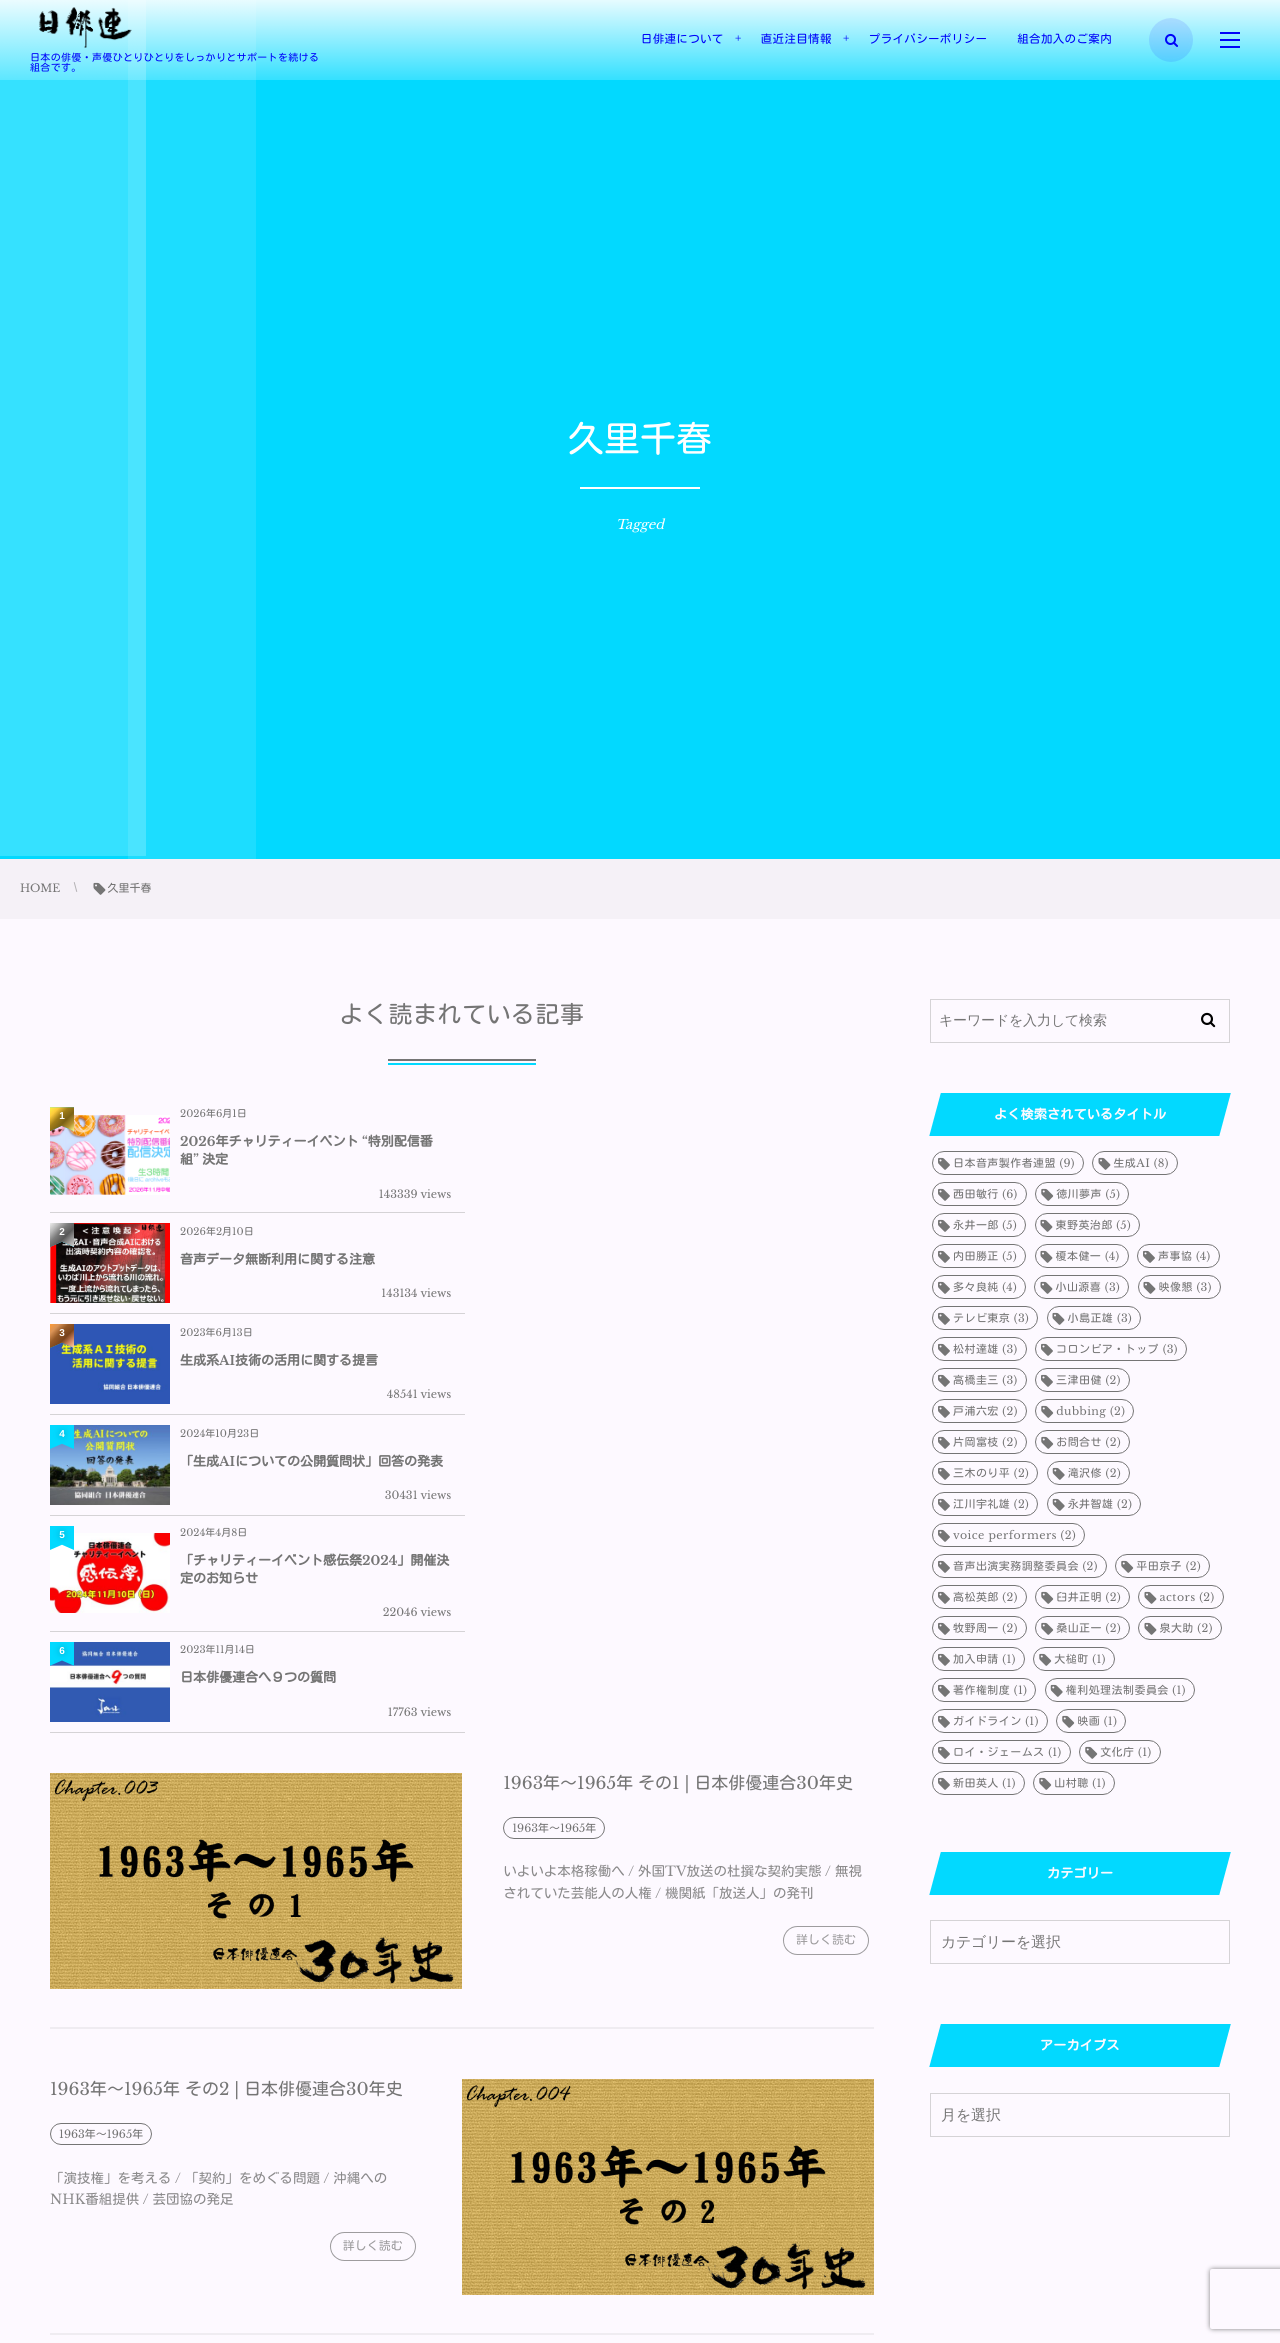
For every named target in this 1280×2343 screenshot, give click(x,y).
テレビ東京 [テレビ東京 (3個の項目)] (991, 1318)
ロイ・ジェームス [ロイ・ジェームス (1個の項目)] (1007, 1752)
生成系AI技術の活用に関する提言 (279, 1259)
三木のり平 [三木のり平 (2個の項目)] (991, 1473)
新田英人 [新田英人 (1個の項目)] (984, 1783)
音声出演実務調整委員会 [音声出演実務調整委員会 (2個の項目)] (1025, 1566)
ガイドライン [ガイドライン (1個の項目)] (996, 1721)
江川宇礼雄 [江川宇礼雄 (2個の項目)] (991, 1504)
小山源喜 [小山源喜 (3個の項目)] (1087, 1287)
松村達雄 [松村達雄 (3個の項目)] (985, 1349)
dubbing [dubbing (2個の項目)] (1090, 1411)
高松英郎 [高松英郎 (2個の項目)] (985, 1597)
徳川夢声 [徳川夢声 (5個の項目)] (1088, 1194)
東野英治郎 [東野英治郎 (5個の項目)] (1094, 1225)
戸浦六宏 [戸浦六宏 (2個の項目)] (985, 1411)
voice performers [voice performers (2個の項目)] (1014, 1535)
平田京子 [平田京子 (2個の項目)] (1168, 1566)
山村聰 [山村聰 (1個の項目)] (1079, 1783)
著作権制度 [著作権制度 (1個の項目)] (990, 1690)
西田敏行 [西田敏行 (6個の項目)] (985, 1194)
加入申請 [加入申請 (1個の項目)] (984, 1659)
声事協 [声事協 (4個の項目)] (1184, 1256)
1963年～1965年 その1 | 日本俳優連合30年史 (678, 1489)
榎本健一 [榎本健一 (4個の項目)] (1088, 1256)
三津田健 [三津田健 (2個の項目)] (1088, 1380)
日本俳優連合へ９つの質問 (670, 1367)
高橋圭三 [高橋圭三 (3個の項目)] (985, 1380)
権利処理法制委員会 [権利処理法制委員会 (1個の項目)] (1126, 1690)
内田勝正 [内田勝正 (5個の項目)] (985, 1256)
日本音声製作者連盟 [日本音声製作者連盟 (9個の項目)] (1014, 1163)
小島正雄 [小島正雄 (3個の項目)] (1100, 1318)
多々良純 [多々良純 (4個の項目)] (985, 1287)
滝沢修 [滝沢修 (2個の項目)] (1094, 1473)
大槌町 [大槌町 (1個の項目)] (1079, 1659)
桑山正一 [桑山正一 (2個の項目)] (1088, 1628)
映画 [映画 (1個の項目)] (1097, 1721)
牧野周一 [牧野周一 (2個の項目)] (985, 1628)
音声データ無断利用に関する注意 (689, 1150)
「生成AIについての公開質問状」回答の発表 (723, 1259)
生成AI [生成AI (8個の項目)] (1140, 1163)
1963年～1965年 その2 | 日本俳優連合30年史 (226, 1796)
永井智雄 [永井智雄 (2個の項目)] (1100, 1504)
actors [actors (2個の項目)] (1186, 1597)
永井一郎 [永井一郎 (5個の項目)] (985, 1225)
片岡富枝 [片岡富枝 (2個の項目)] (985, 1442)
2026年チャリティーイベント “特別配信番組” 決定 (306, 1150)
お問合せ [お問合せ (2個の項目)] (1088, 1442)
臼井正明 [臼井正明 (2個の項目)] (1088, 1597)
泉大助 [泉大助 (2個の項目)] (1185, 1628)
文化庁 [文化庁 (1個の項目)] (1125, 1752)
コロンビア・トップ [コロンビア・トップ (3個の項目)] (1117, 1349)
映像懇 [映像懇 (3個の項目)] (1185, 1287)
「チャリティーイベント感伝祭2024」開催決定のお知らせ (308, 1367)
